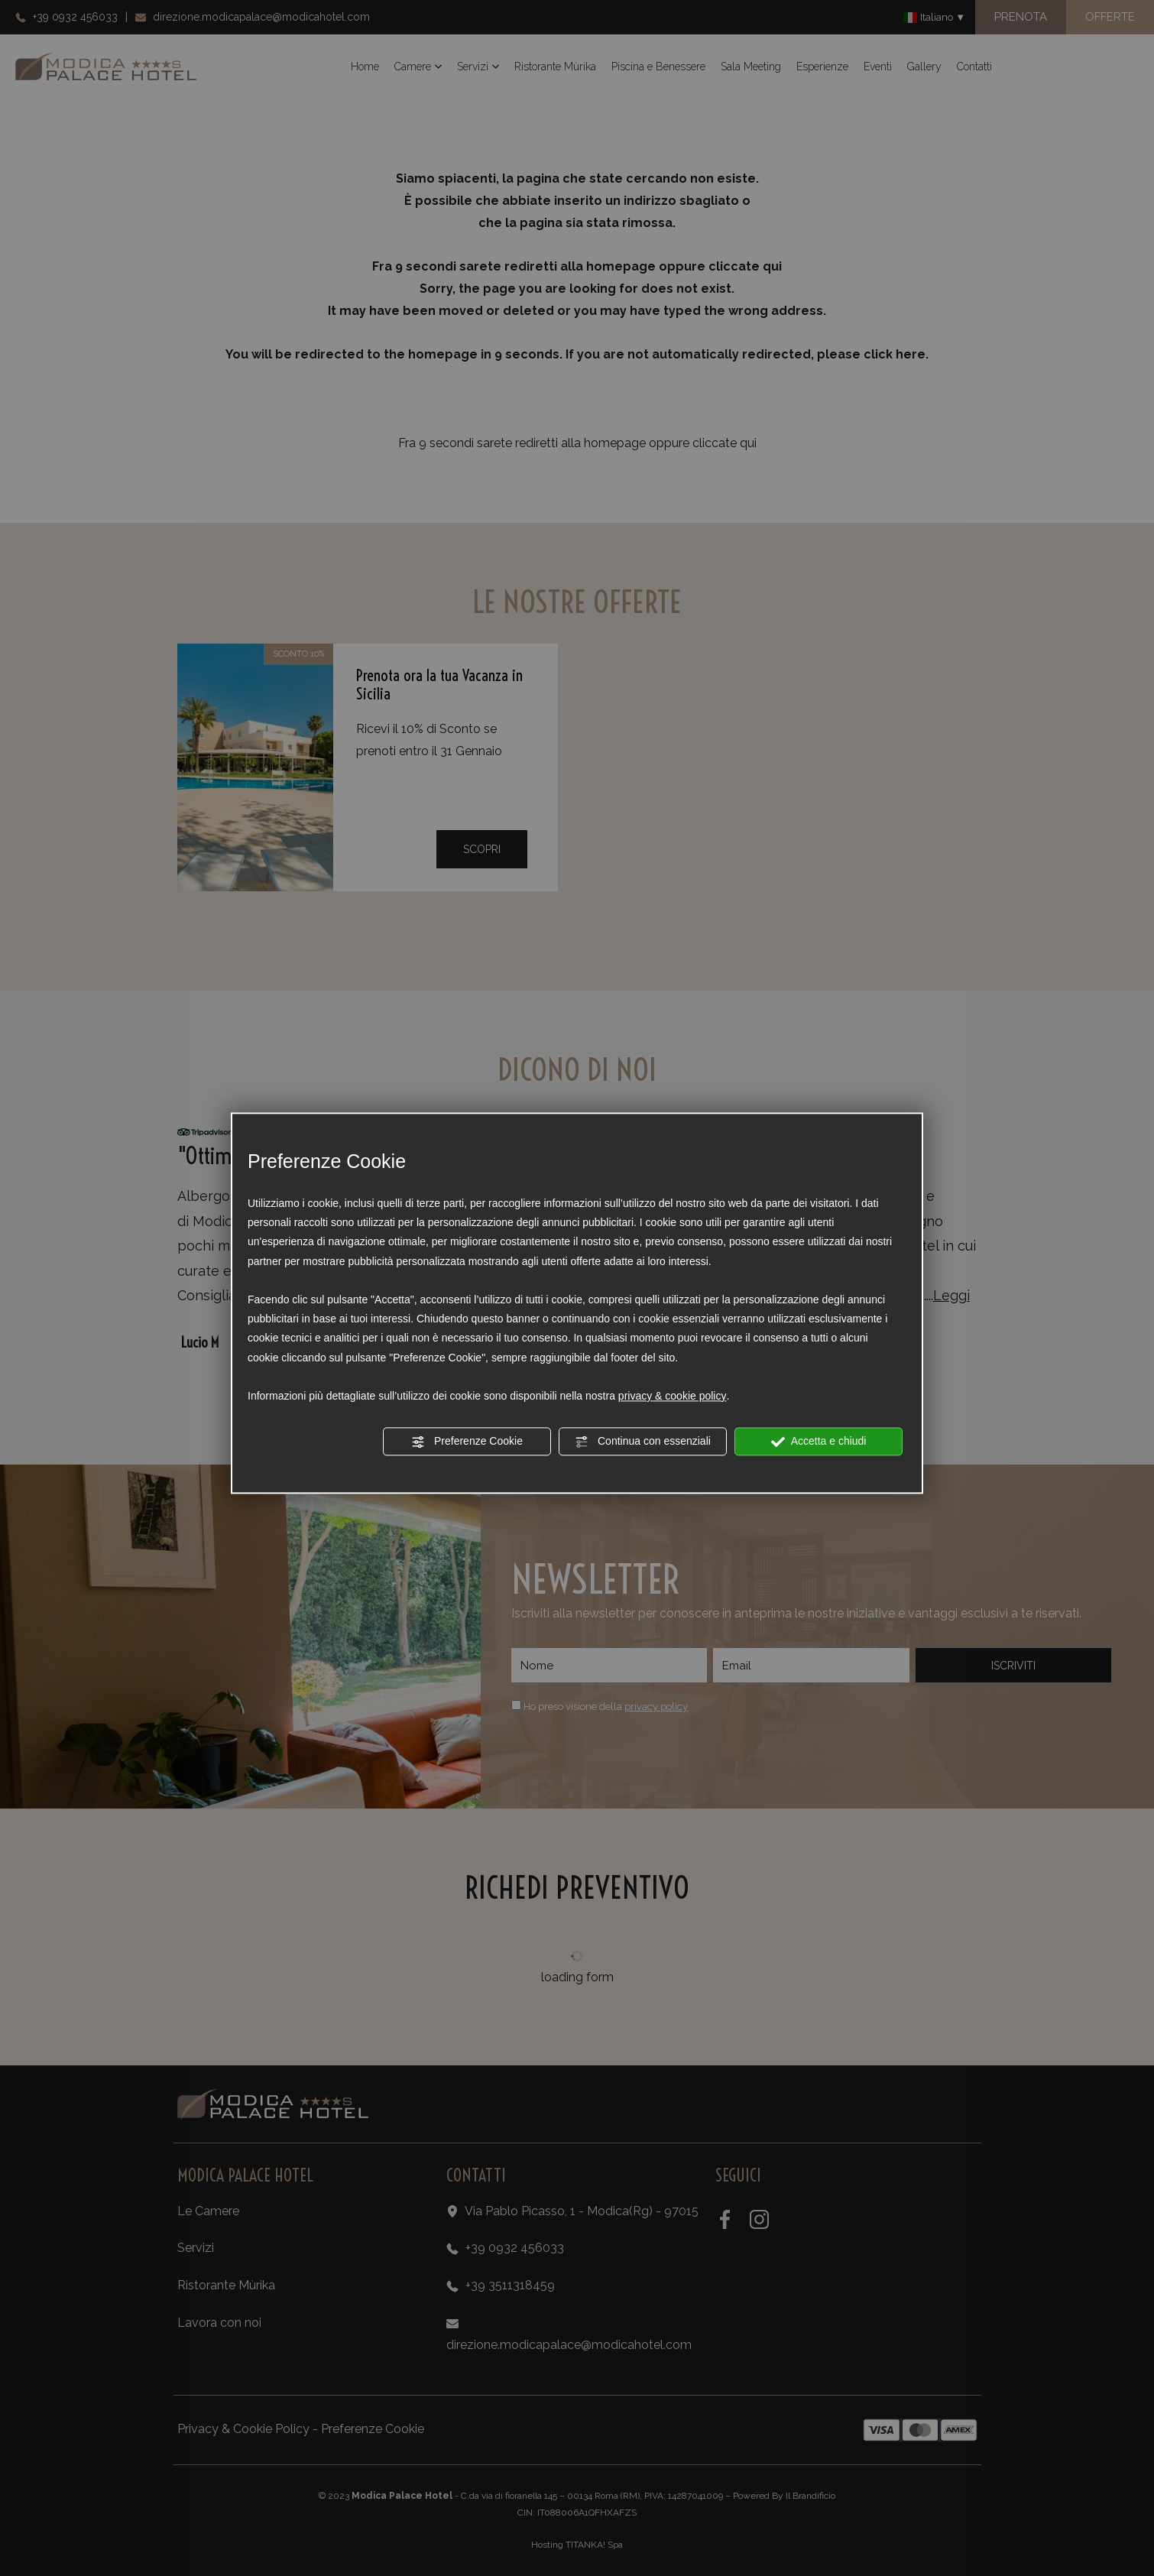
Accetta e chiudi (819, 1442)
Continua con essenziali (643, 1442)
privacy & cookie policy (672, 1396)
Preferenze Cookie (467, 1442)
